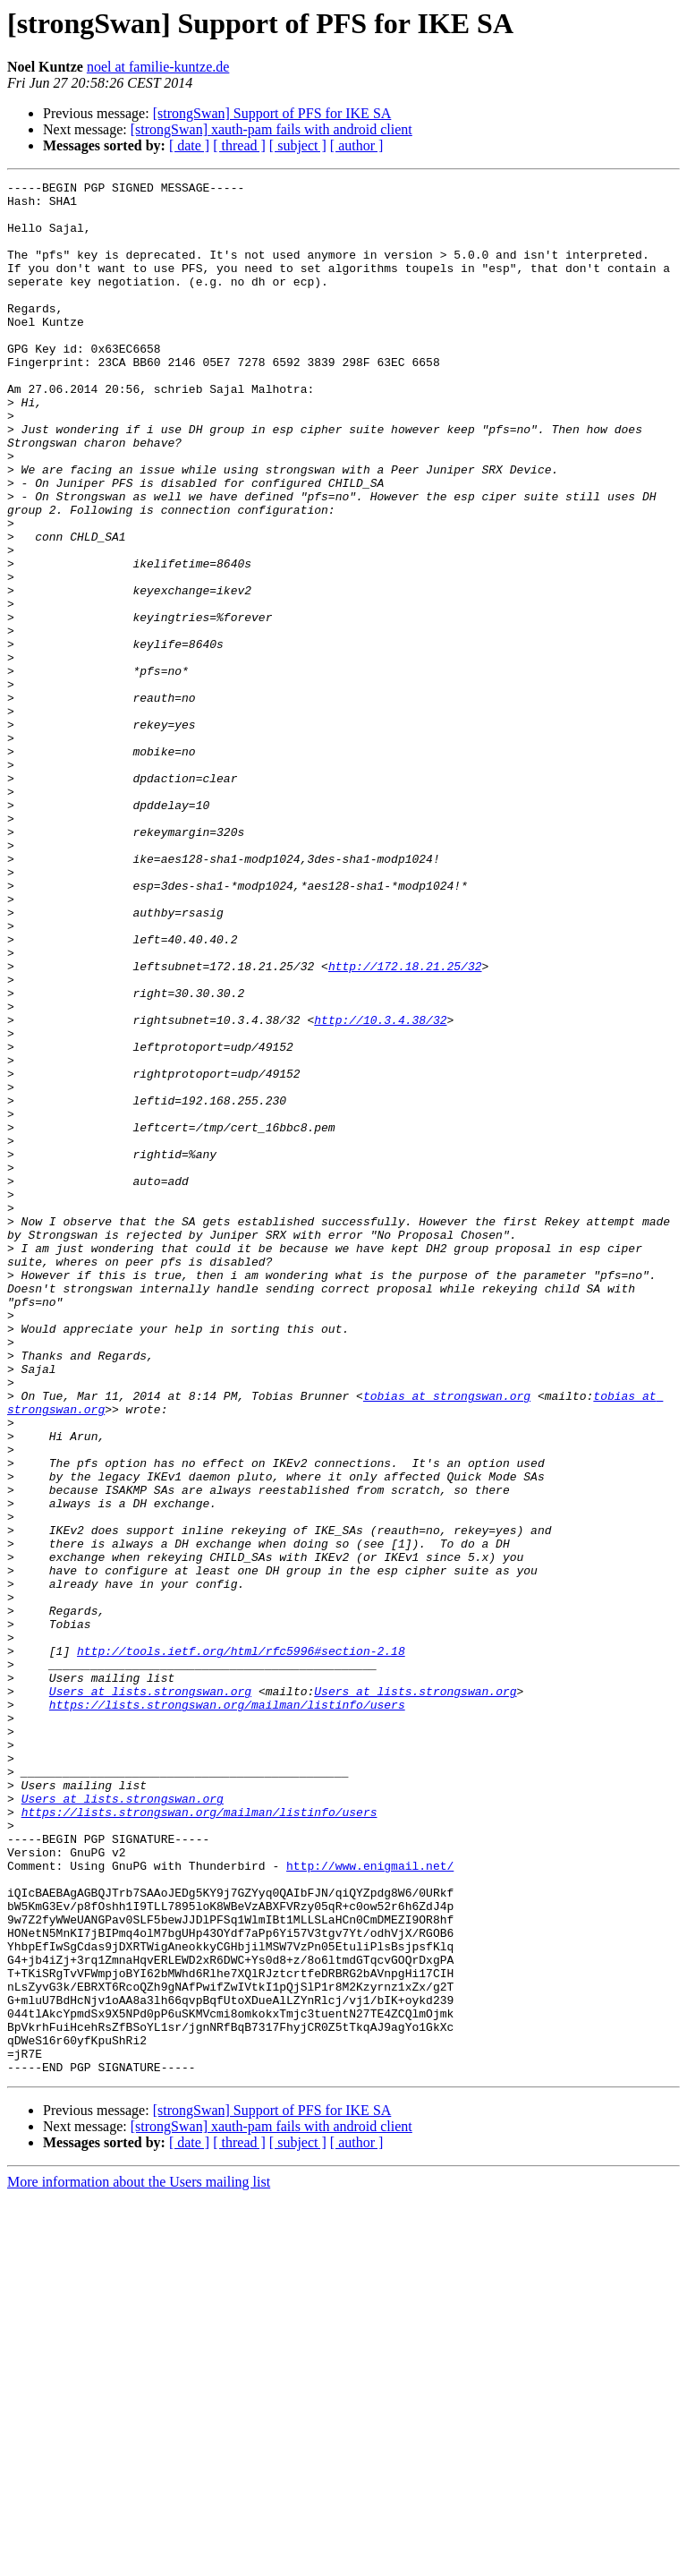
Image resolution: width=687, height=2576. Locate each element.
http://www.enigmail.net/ (370, 2204)
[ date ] (189, 145)
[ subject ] (298, 145)
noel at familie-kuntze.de (158, 66)
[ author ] (357, 145)
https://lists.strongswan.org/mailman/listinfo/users (227, 2010)
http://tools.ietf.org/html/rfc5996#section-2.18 (241, 1946)
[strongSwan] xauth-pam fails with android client (271, 129)
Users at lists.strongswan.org (150, 1994)
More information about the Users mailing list (138, 2560)
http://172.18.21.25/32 (405, 1124)
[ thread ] (239, 145)
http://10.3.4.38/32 (380, 1189)
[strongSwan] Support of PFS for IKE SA (272, 113)
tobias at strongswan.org (446, 1640)
